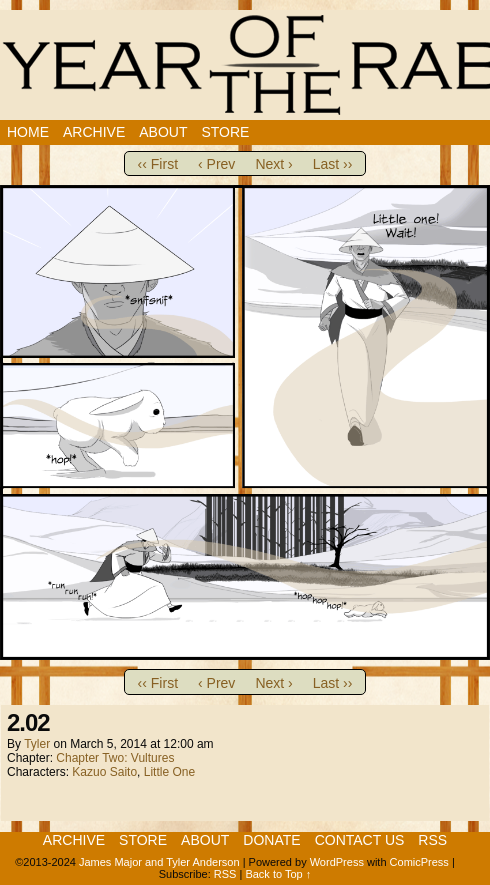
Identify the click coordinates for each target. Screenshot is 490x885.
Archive (94, 132)
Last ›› (333, 164)
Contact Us (360, 840)
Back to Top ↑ (278, 874)
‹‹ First (158, 164)
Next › (273, 164)
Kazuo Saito (104, 772)
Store (225, 132)
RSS (432, 840)
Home (28, 132)
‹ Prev (216, 164)
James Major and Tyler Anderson (159, 862)
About (163, 132)
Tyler (37, 744)
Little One (169, 772)
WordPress (337, 862)
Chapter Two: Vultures (115, 758)
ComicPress (419, 862)
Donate (271, 840)
